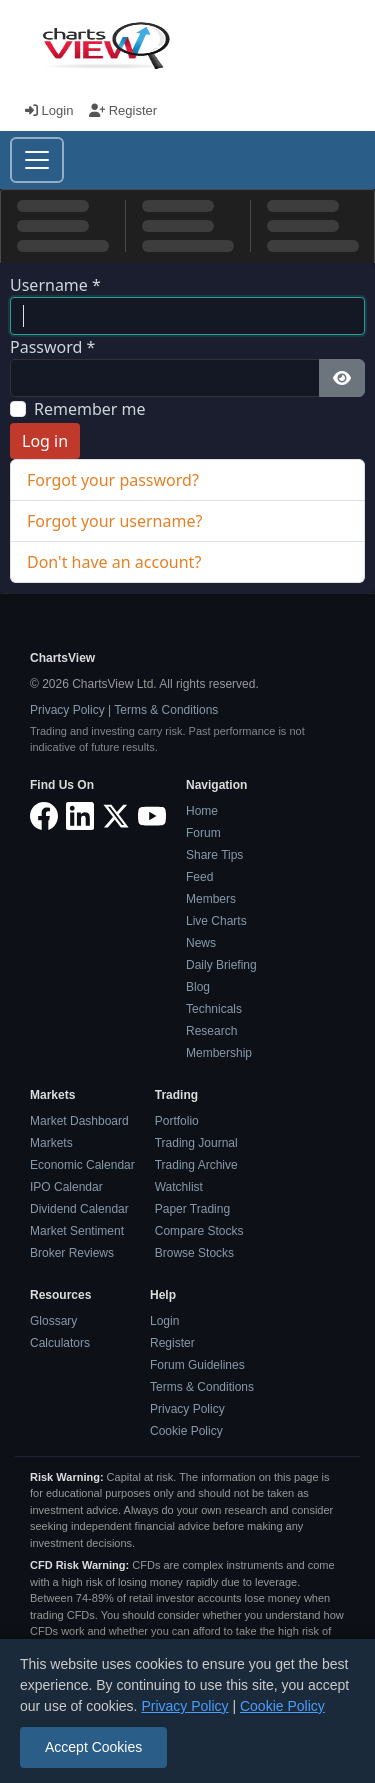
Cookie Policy (186, 1431)
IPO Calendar (66, 1187)
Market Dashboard (79, 1121)
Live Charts (216, 921)
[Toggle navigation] (37, 160)
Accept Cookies (93, 1747)
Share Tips (214, 855)
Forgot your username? (114, 521)
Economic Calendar (82, 1165)
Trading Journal (196, 1143)
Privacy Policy (67, 710)
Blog (198, 987)
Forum (203, 833)
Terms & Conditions (166, 710)
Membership (219, 1053)
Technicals (214, 1009)
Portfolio (177, 1121)
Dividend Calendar (79, 1209)
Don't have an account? (114, 562)
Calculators (60, 1343)
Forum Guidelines (197, 1365)
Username (55, 285)
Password (52, 347)
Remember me (90, 409)
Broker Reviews (72, 1253)
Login (51, 110)
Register (123, 110)
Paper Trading (192, 1209)
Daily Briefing (221, 965)
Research (211, 1031)
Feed (199, 877)
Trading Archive (196, 1165)
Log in (45, 441)
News (201, 943)
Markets (51, 1143)
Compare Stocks (199, 1231)
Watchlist (179, 1187)
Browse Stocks (194, 1253)
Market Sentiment (77, 1231)
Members (211, 899)
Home (202, 811)
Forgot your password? (113, 480)
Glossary (53, 1321)
